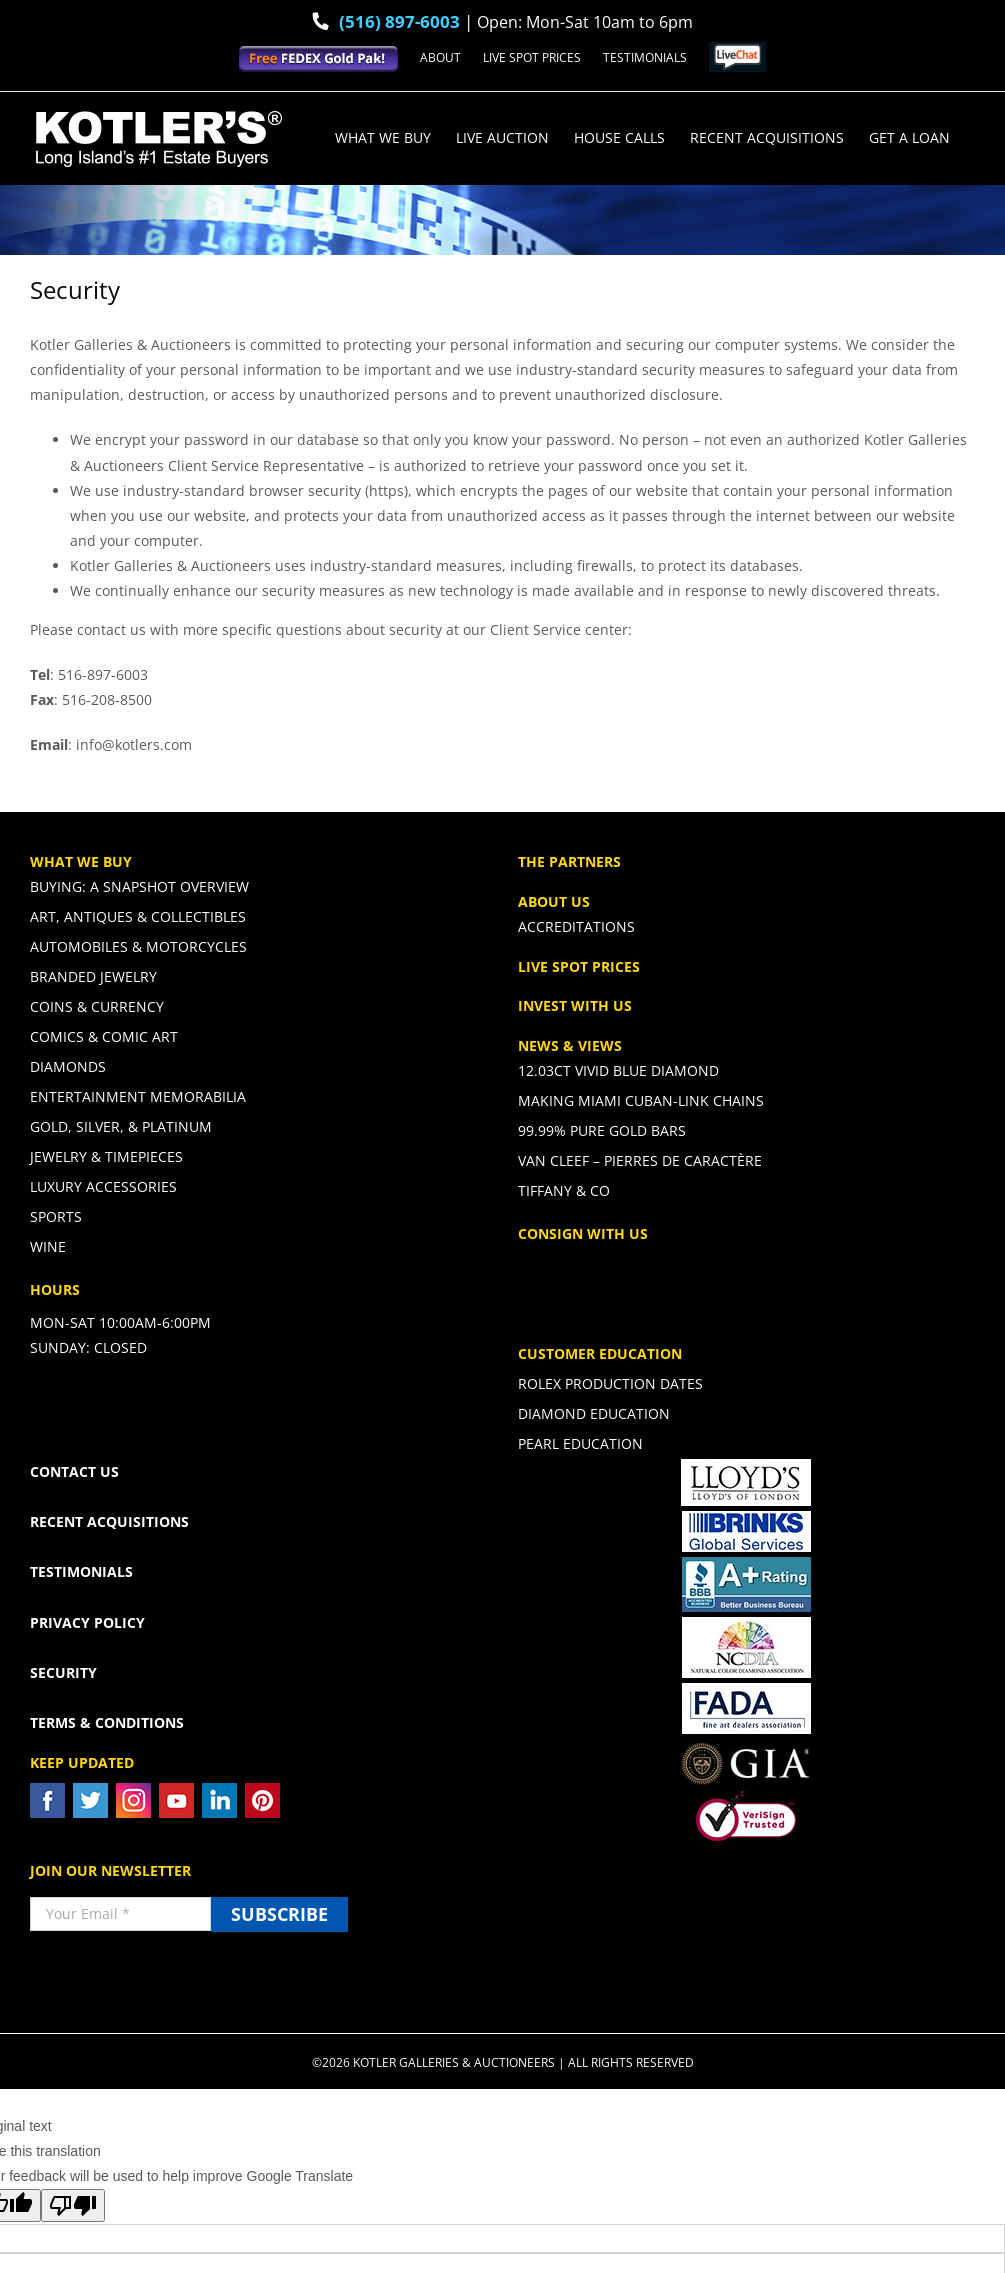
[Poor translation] (73, 2205)
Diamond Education (594, 1413)
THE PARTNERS (569, 861)
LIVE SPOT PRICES (579, 966)
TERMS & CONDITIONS (107, 1722)
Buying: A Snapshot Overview (139, 887)
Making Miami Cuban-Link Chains (641, 1100)
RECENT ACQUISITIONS (109, 1521)
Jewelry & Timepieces (106, 1156)
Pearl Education (580, 1443)
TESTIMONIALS (81, 1571)
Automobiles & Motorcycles (138, 946)
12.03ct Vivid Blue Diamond (618, 1071)
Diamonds (68, 1066)
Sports (56, 1216)
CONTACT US (74, 1471)
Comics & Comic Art (104, 1036)
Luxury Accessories (103, 1186)
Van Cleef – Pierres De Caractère (640, 1160)
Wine (48, 1246)
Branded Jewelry (93, 976)
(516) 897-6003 (399, 21)
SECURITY (63, 1672)
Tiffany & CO (564, 1190)
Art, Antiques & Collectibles (138, 916)
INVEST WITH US (575, 1005)
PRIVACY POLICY (87, 1622)
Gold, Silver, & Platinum (121, 1126)
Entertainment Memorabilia (138, 1096)
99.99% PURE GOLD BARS (602, 1130)
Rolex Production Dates (610, 1384)
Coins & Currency (97, 1006)
